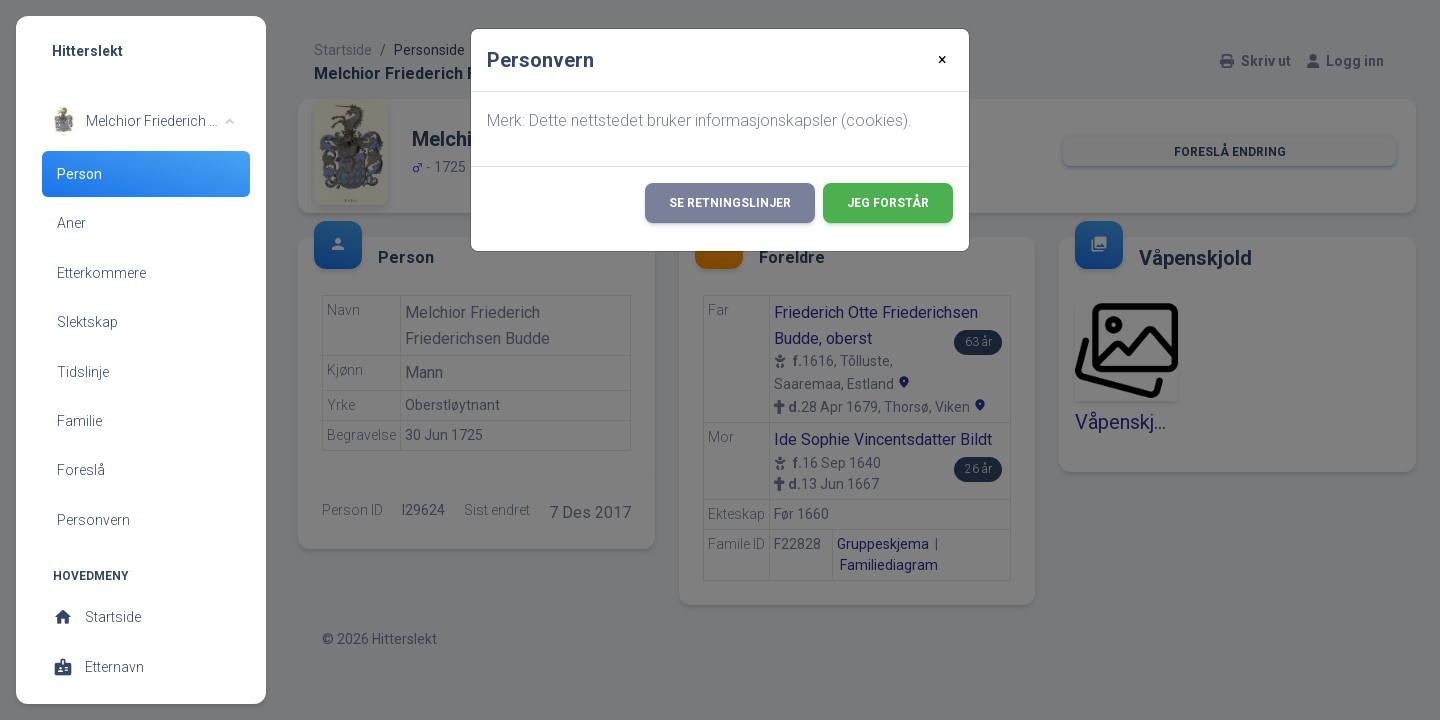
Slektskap (87, 322)
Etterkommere (101, 273)
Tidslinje (83, 372)
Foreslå (81, 470)
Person (79, 174)
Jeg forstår (888, 203)
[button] (143, 121)
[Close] (942, 60)
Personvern (93, 520)
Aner (71, 223)
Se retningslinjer (730, 203)
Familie (79, 421)
